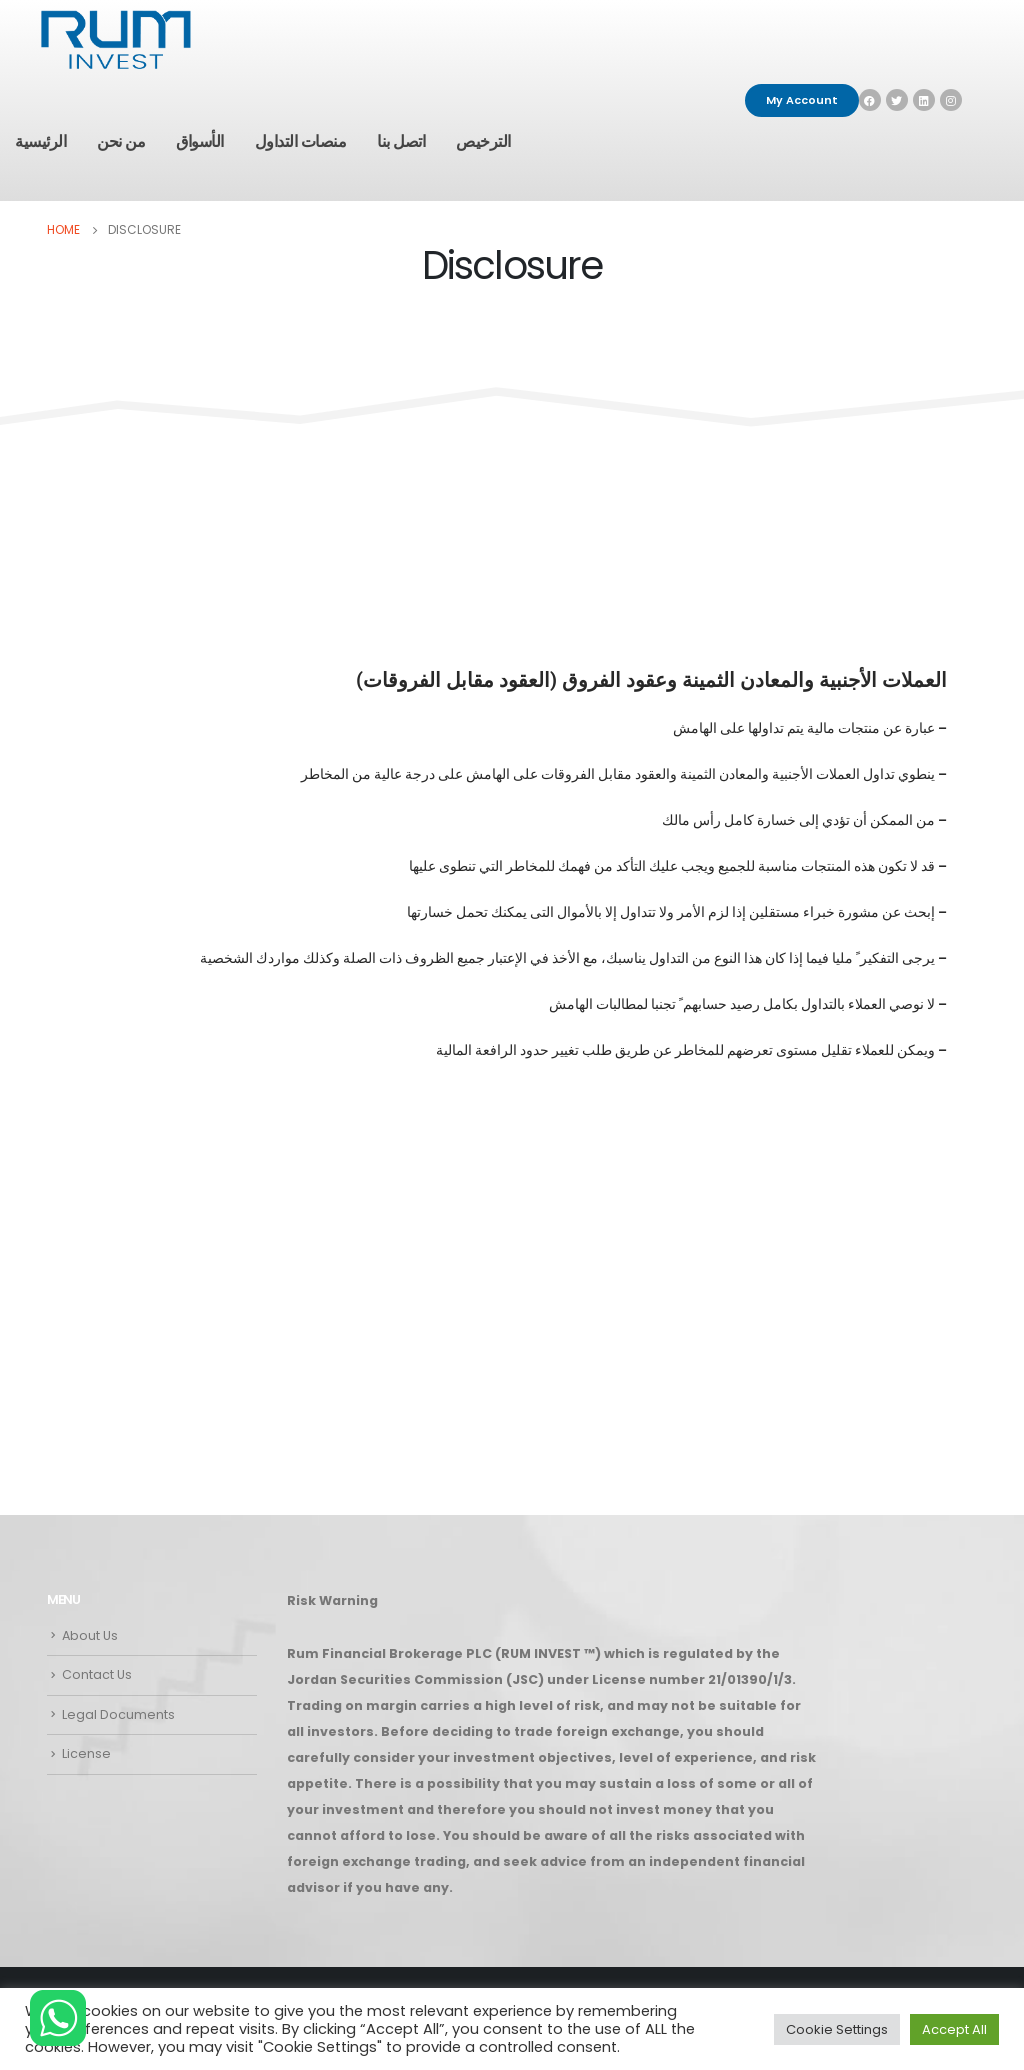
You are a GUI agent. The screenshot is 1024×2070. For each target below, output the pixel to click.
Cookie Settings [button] (837, 2029)
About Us (90, 1635)
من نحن (121, 141)
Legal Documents (118, 1714)
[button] (802, 101)
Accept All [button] (954, 2029)
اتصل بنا (401, 141)
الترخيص (483, 141)
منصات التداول (301, 141)
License (86, 1753)
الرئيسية (40, 141)
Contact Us (97, 1674)
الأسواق (200, 141)
